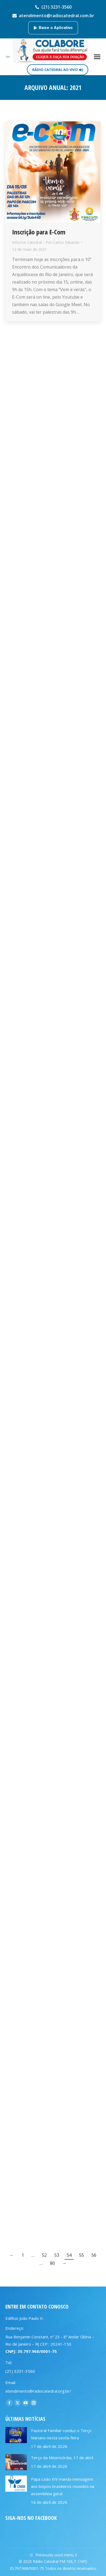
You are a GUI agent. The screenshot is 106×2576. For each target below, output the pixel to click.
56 (93, 2255)
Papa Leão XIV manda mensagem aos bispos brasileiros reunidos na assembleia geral (62, 2486)
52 (44, 2255)
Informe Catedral (27, 242)
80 (52, 2263)
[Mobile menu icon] (97, 56)
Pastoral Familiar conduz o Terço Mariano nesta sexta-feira (61, 2434)
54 (69, 2255)
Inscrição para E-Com (38, 231)
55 (81, 2255)
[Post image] (16, 2435)
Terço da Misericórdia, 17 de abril (62, 2457)
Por (63, 242)
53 (56, 2255)
